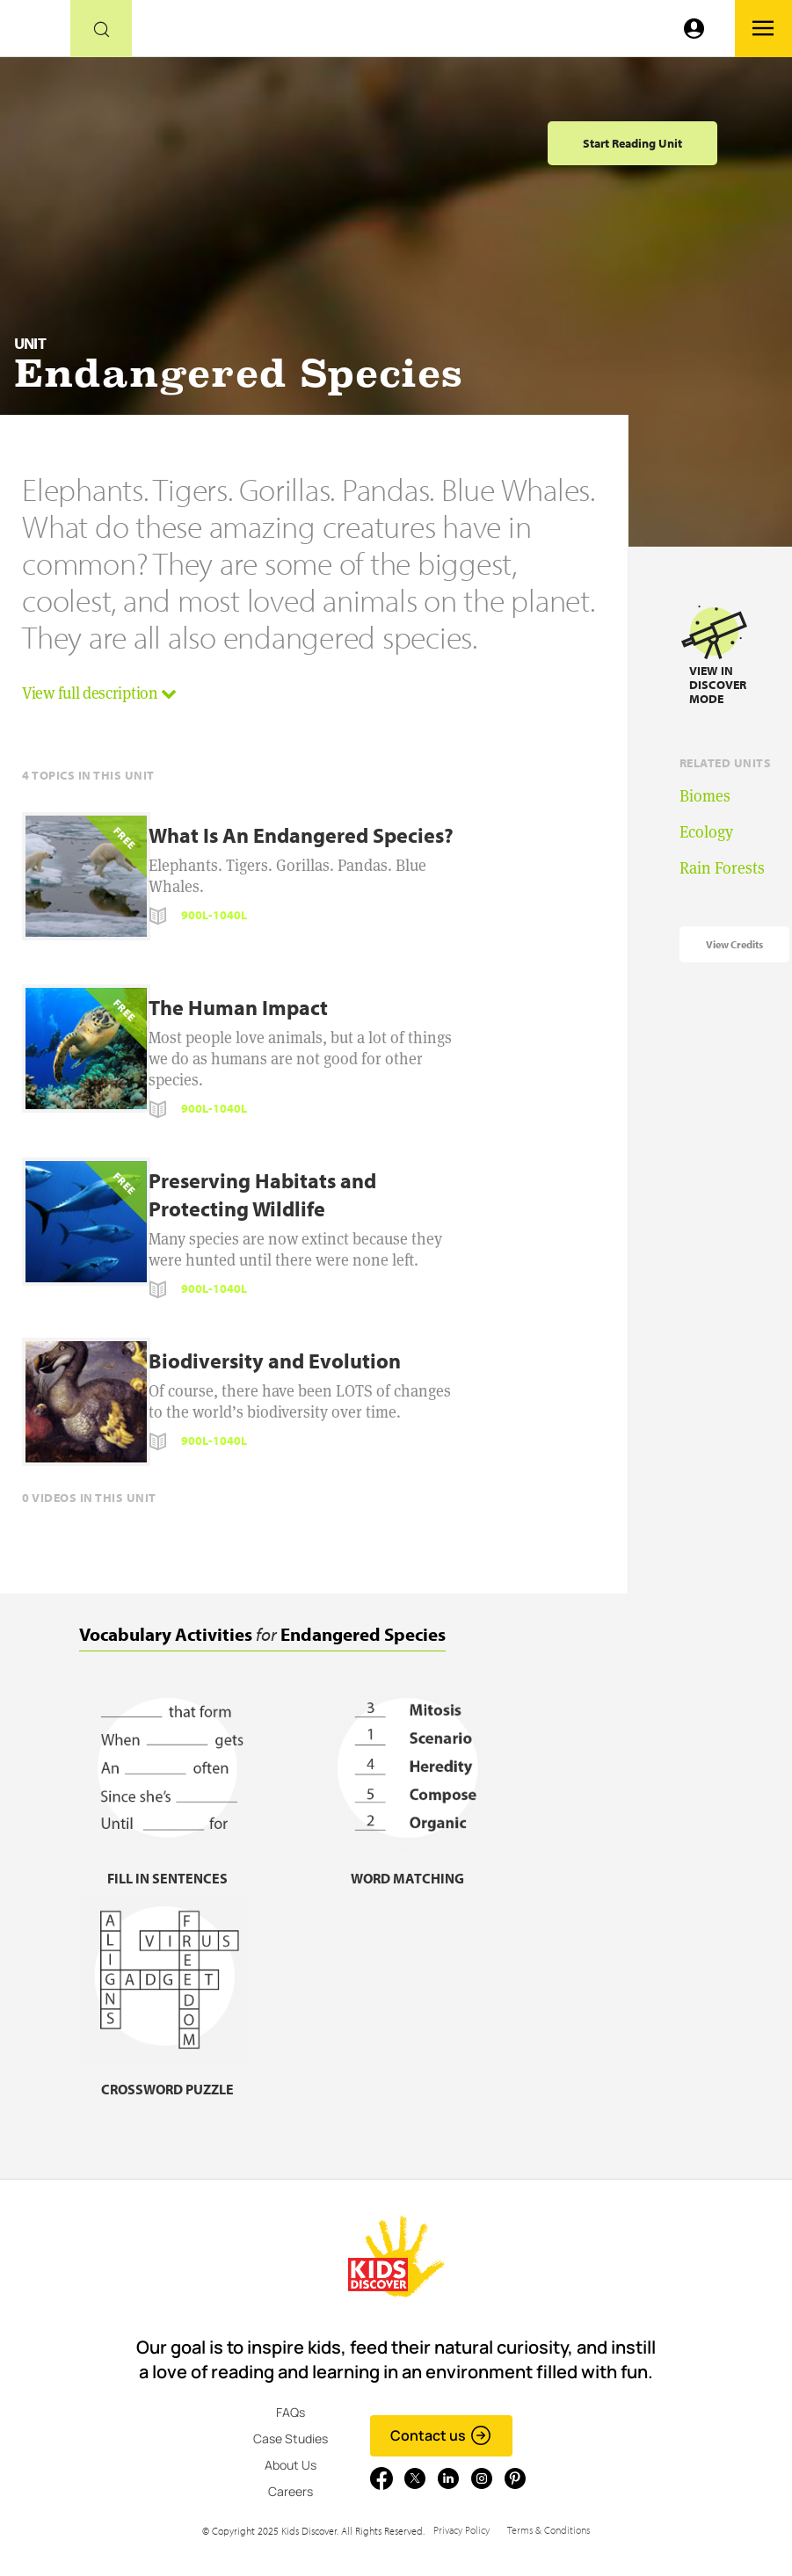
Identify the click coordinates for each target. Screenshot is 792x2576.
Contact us (440, 2435)
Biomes (704, 796)
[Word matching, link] (407, 1867)
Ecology (706, 832)
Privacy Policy (461, 2529)
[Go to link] (35, 33)
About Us (290, 2464)
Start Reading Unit (632, 143)
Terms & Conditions (548, 2529)
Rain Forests (722, 868)
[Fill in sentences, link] (167, 1867)
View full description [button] (99, 693)
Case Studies (290, 2438)
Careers (290, 2491)
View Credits (734, 944)
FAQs (290, 2412)
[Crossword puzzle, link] (167, 2078)
